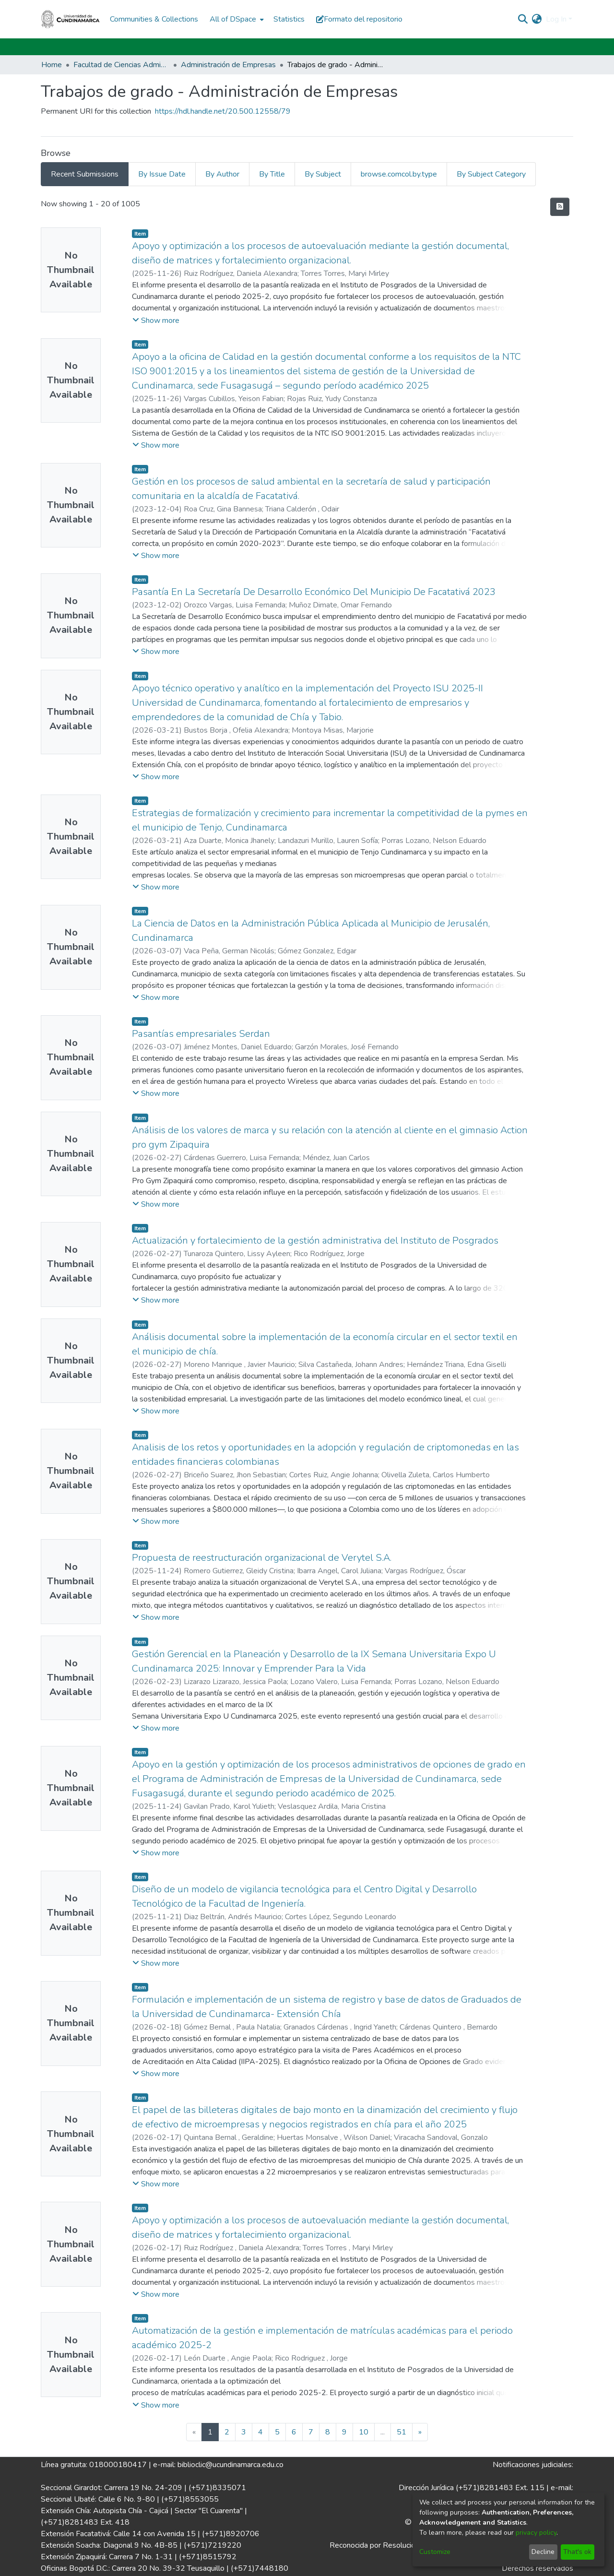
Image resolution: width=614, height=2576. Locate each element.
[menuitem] (236, 19)
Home (51, 64)
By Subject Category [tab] (491, 174)
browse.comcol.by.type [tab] (399, 174)
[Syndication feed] (559, 207)
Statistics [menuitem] (289, 19)
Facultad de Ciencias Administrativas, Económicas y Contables (121, 64)
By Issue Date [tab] (162, 174)
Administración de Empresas (228, 64)
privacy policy (536, 2532)
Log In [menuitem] (556, 19)
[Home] (70, 19)
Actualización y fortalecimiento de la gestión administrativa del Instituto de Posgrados (315, 1240)
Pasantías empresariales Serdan (201, 1033)
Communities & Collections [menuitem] (154, 19)
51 (401, 2432)
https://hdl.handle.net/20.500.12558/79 (223, 111)
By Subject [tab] (323, 174)
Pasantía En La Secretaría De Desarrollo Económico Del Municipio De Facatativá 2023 (314, 591)
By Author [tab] (222, 174)
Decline (543, 2551)
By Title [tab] (272, 174)
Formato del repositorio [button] (359, 19)
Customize (434, 2551)
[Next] (420, 2432)
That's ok (577, 2551)
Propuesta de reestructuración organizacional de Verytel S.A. (261, 1557)
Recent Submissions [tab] (84, 174)
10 (363, 2432)
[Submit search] (523, 19)
